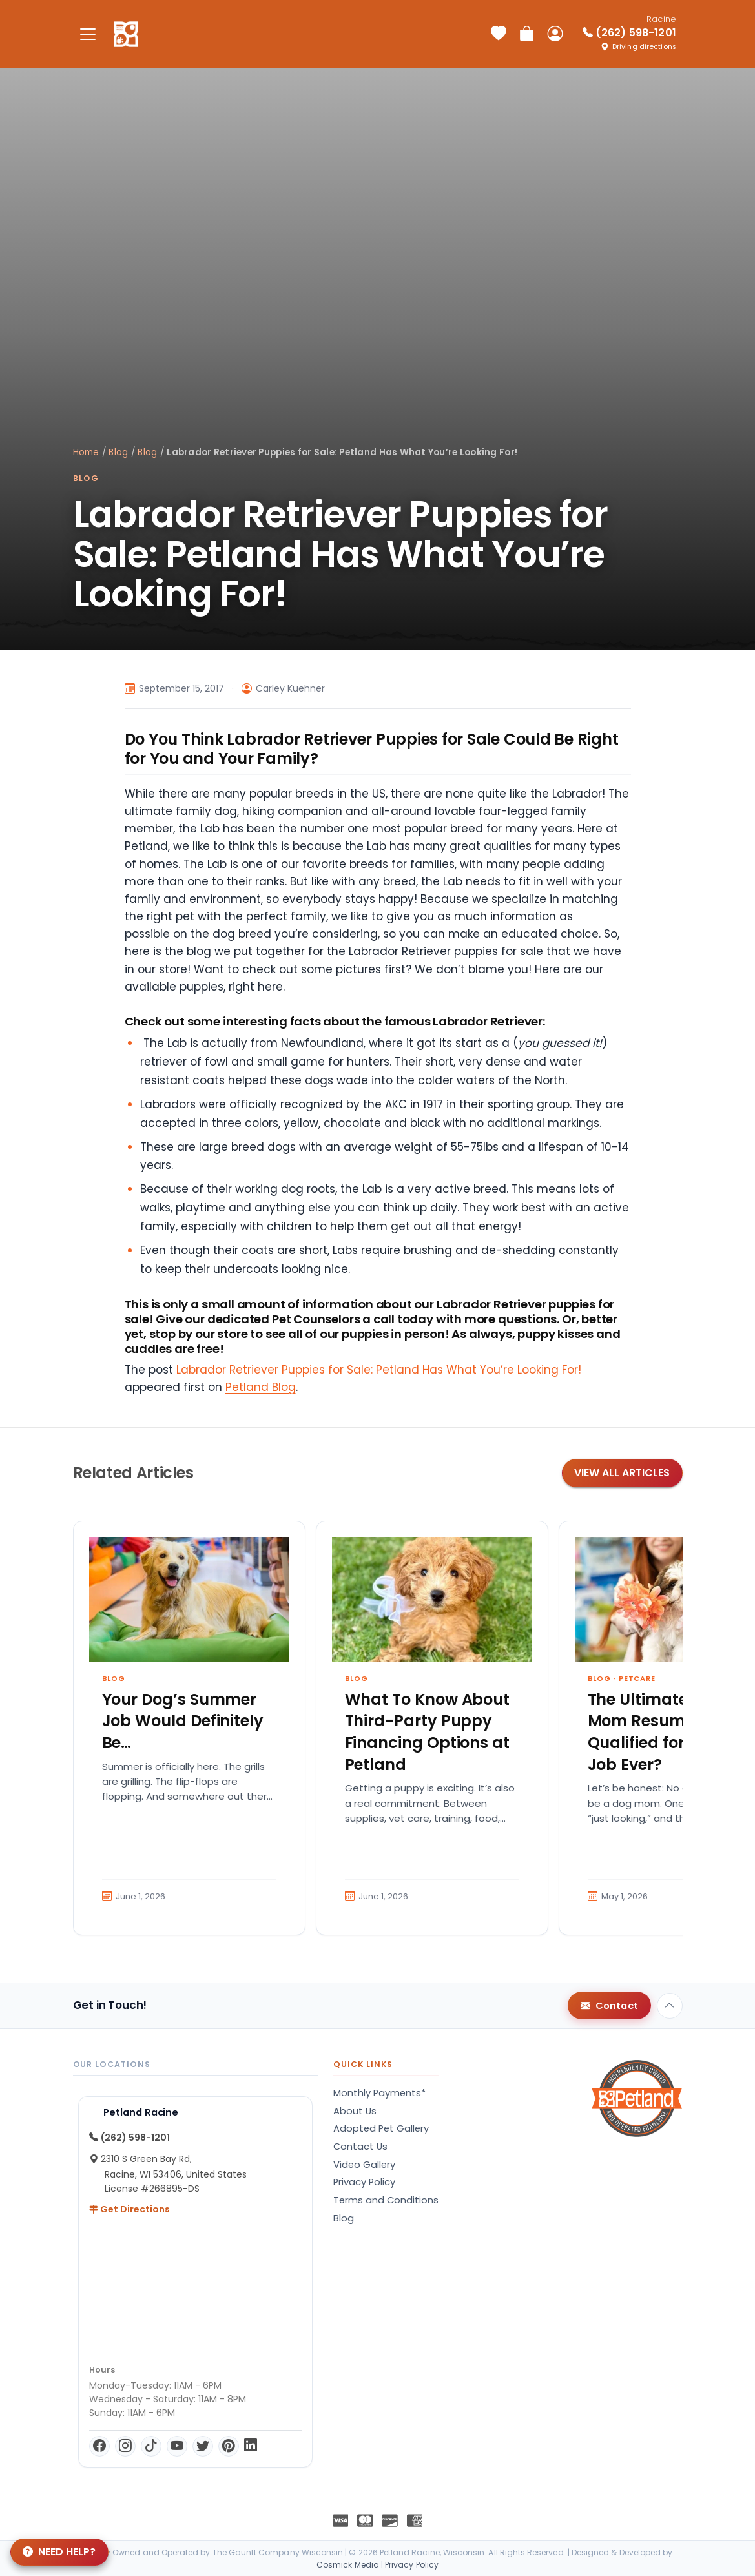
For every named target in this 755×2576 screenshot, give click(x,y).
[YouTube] (177, 2446)
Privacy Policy (364, 2182)
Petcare (637, 1678)
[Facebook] (99, 2446)
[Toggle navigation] (88, 34)
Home (86, 452)
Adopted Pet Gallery (381, 2128)
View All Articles (622, 1472)
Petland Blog (260, 1387)
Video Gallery (364, 2164)
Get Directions (129, 2209)
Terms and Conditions (386, 2200)
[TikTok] (151, 2446)
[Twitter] (202, 2446)
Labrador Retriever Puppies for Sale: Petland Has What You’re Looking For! (378, 1369)
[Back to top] (670, 2006)
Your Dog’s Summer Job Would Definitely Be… (183, 1721)
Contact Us (360, 2146)
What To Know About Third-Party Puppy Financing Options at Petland (427, 1732)
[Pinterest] (228, 2446)
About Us (355, 2111)
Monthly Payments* (379, 2093)
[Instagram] (125, 2446)
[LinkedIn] (250, 2446)
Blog (118, 452)
